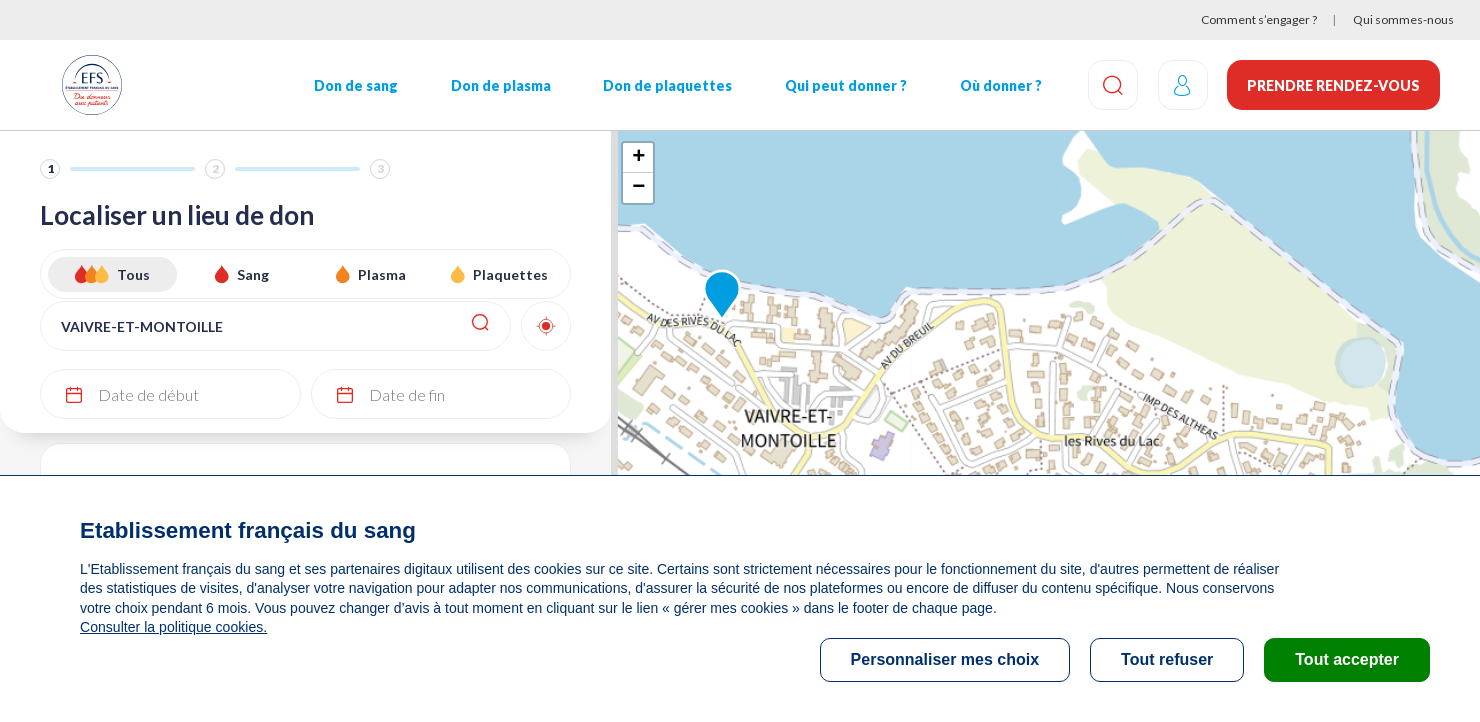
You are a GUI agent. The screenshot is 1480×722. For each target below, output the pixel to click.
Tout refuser (1167, 659)
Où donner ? (1000, 85)
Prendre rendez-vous (1333, 85)
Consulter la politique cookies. (173, 627)
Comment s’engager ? (1259, 19)
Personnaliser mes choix (945, 659)
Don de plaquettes (667, 85)
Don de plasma (500, 85)
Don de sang (356, 85)
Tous (133, 274)
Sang (253, 274)
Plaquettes (510, 274)
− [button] (638, 188)
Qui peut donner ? (845, 85)
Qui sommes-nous (1403, 19)
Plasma (382, 274)
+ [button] (638, 158)
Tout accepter (1347, 659)
